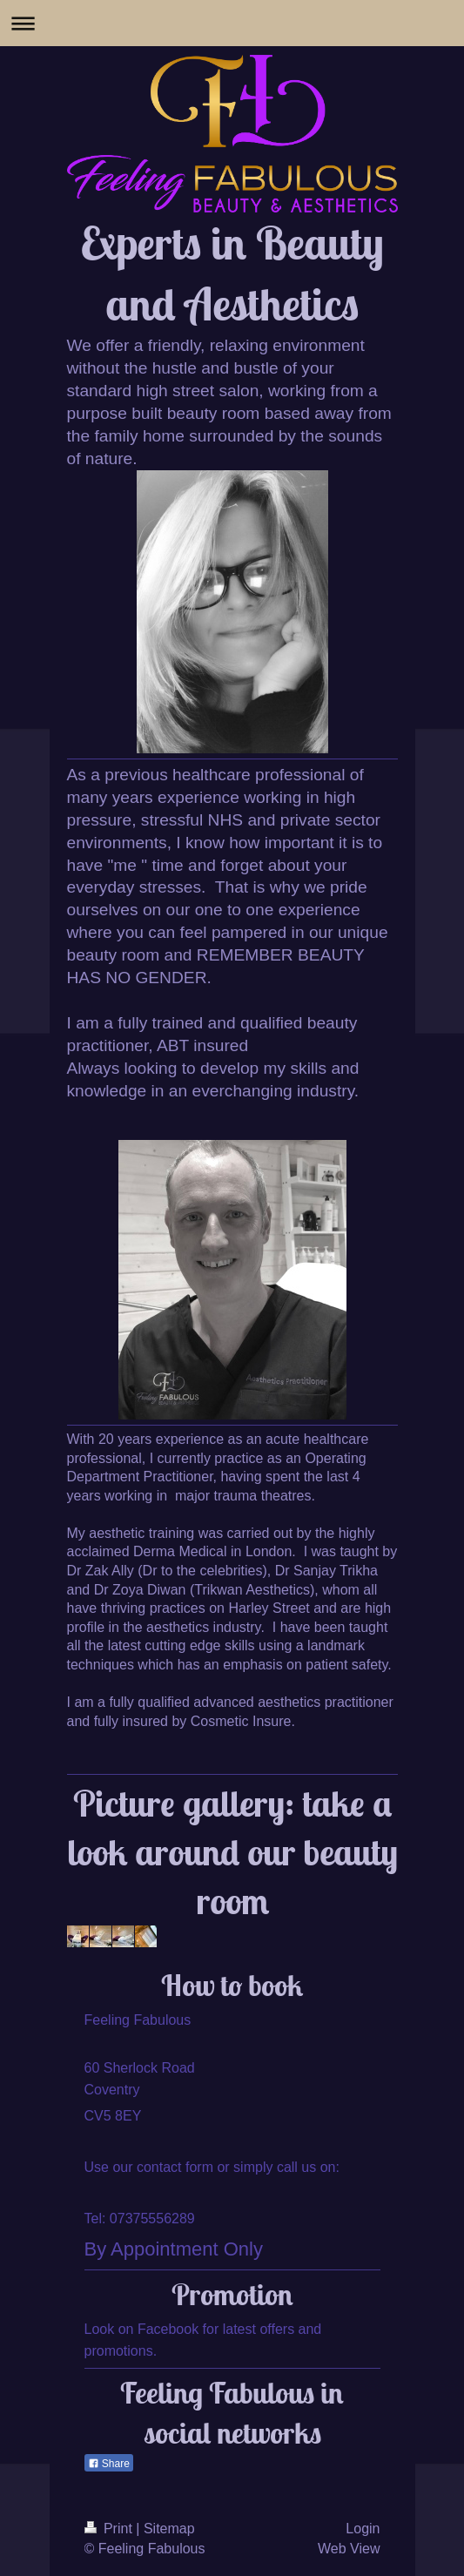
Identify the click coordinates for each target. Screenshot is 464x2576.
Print (110, 2528)
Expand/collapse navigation (232, 23)
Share (109, 2464)
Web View (349, 2548)
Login (363, 2528)
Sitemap (169, 2528)
